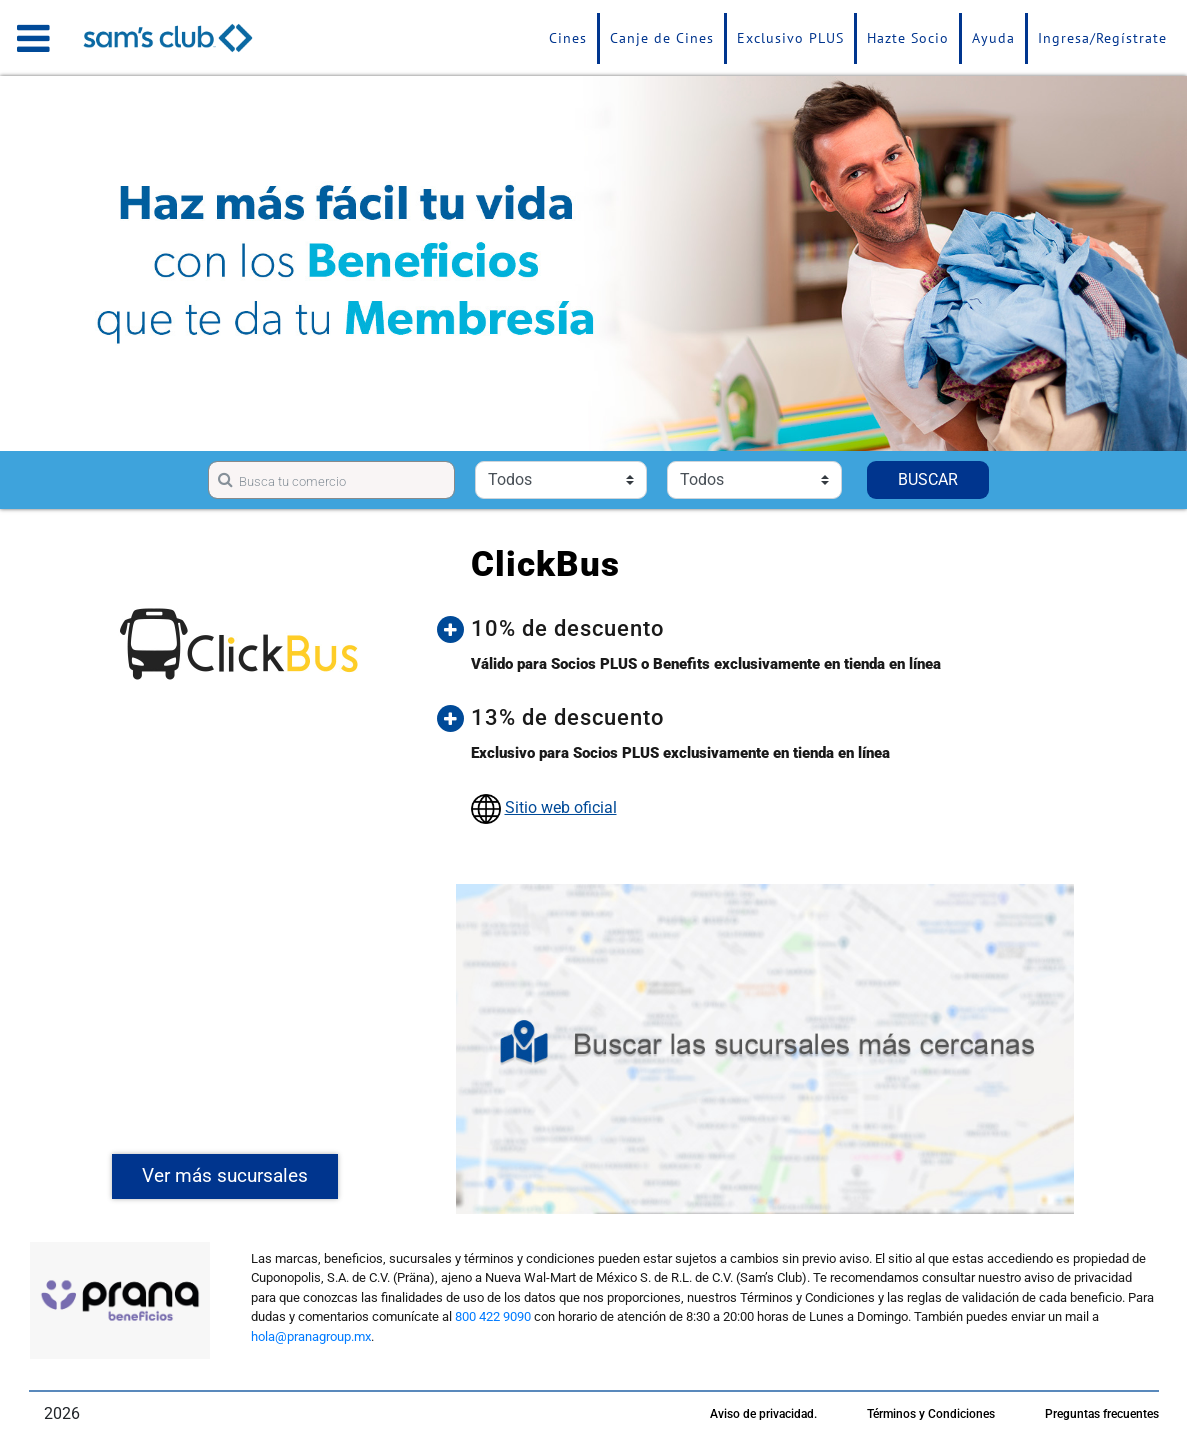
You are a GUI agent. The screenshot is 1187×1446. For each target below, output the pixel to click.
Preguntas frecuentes (1102, 1414)
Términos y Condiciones (931, 1414)
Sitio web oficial (561, 807)
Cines (568, 38)
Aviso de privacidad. (763, 1414)
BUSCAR (928, 479)
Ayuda (993, 38)
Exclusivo (790, 38)
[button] (780, 629)
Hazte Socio (908, 38)
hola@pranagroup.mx (311, 1336)
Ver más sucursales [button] (225, 1175)
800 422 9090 (493, 1316)
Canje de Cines (662, 38)
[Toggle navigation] (33, 38)
